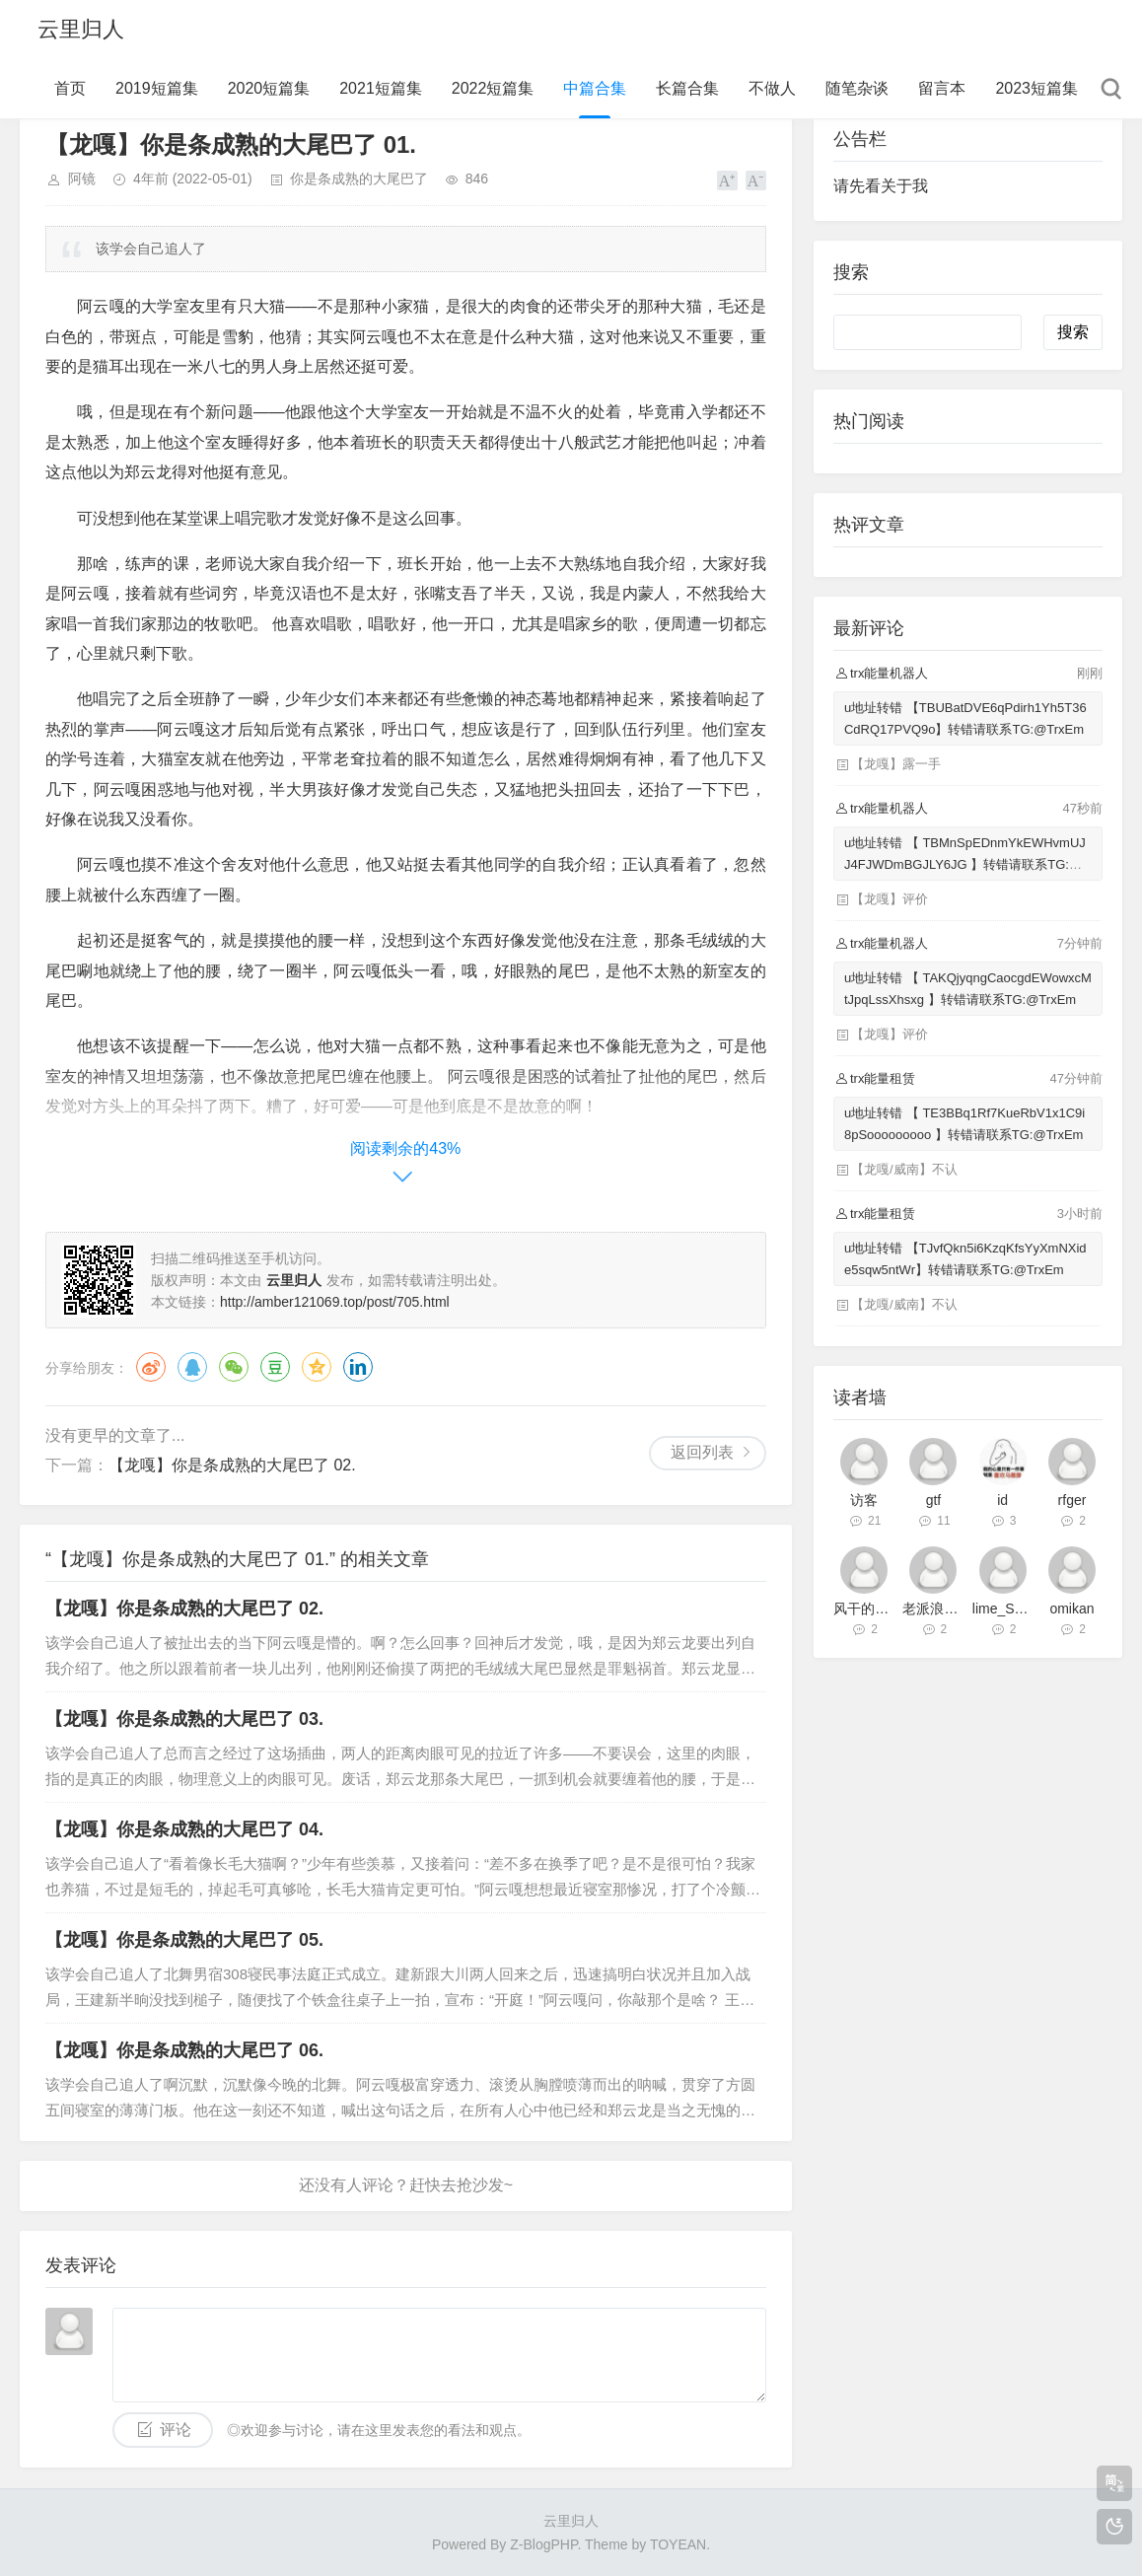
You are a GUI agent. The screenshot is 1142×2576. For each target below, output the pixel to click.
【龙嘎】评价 (889, 899)
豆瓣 (275, 1367)
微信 (234, 1367)
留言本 (941, 88)
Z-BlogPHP (543, 2544)
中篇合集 (594, 88)
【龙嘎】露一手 (896, 763)
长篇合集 (687, 88)
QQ (192, 1367)
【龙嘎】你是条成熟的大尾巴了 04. (184, 1829)
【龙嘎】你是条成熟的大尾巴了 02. (232, 1465)
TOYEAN (678, 2544)
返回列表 (702, 1452)
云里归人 (80, 29)
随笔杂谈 (857, 88)
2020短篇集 (269, 88)
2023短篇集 (1036, 88)
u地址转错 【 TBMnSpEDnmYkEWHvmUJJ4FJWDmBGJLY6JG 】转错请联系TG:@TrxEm (967, 864)
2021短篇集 (380, 88)
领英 (358, 1367)
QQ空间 (316, 1367)
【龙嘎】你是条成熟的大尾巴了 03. (184, 1719)
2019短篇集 (156, 88)
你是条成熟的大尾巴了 (359, 178)
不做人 (772, 88)
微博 (151, 1367)
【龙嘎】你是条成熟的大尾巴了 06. (184, 2050)
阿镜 (82, 178)
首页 (70, 88)
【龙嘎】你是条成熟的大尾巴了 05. (184, 1940)
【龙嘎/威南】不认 (904, 1169)
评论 (175, 2429)
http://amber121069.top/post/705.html (335, 1302)
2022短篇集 (493, 88)
